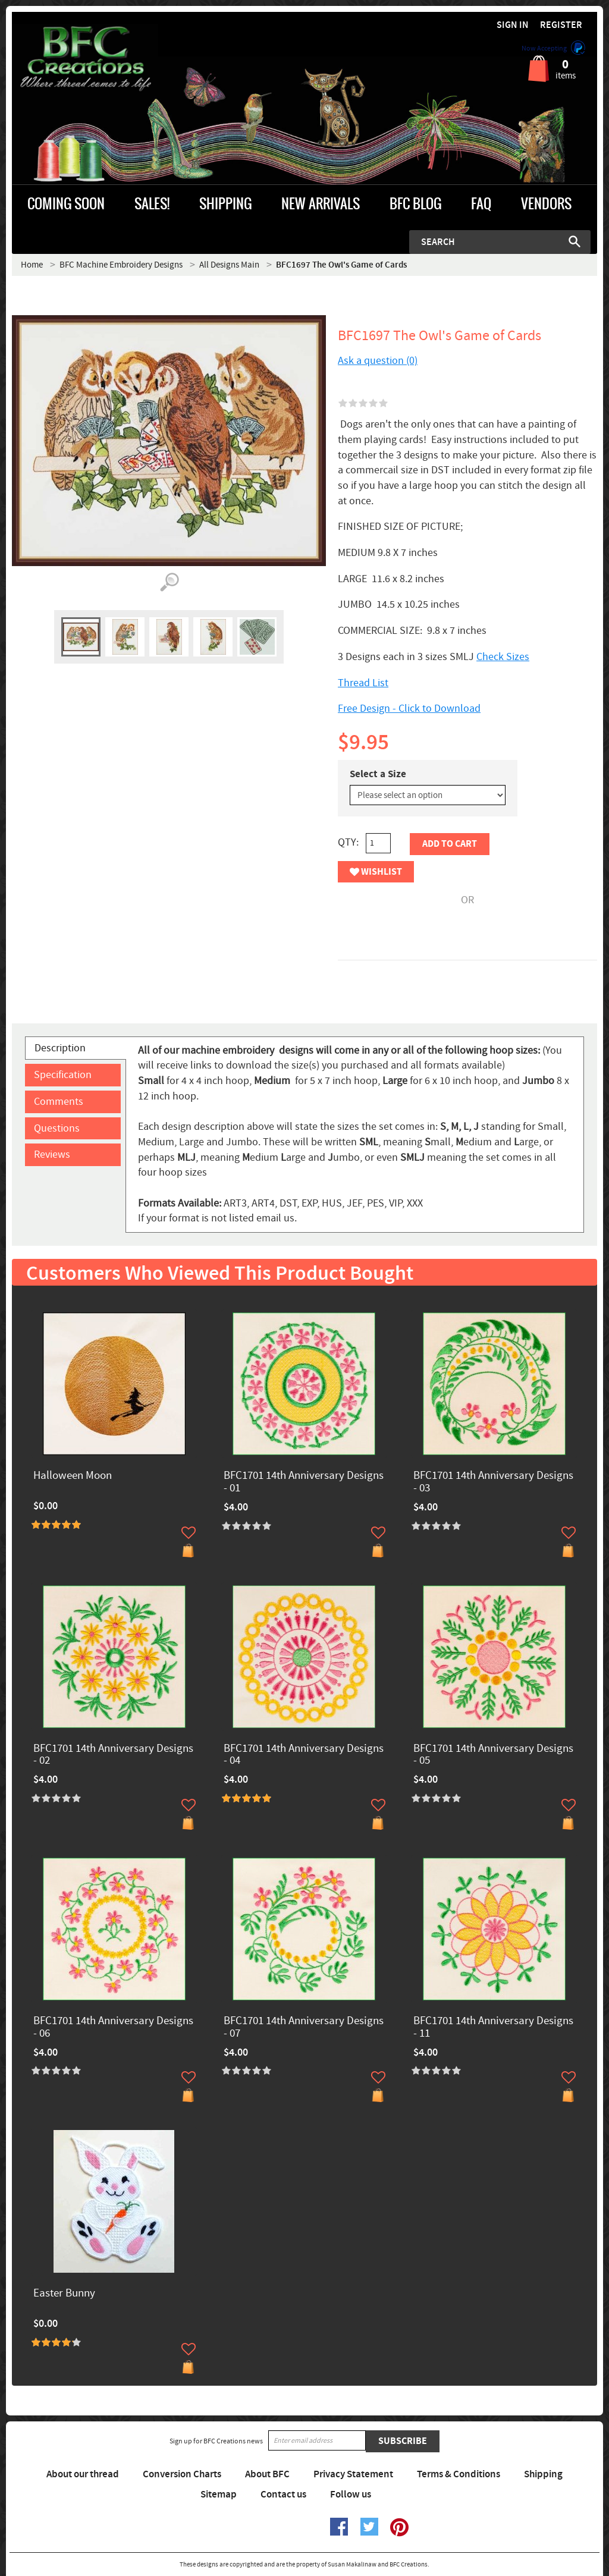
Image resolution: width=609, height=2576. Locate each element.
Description (60, 1048)
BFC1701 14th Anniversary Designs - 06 (113, 2027)
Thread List (363, 683)
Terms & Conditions (458, 2474)
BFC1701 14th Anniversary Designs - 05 (493, 1755)
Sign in (513, 25)
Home (32, 265)
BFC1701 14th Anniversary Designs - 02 (113, 1755)
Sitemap (218, 2494)
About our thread (82, 2474)
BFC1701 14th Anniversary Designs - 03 (493, 1482)
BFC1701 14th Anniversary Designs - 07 (304, 2027)
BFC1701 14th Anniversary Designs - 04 (304, 1755)
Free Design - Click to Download (409, 708)
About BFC (267, 2474)
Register (561, 25)
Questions (57, 1128)
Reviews (52, 1154)
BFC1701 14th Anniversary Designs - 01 (304, 1482)
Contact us (283, 2494)
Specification (63, 1075)
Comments (58, 1101)
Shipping (543, 2474)
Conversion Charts (182, 2474)
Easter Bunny (64, 2294)
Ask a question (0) (377, 360)
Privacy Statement (353, 2474)
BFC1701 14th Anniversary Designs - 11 (493, 2027)
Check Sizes (502, 657)
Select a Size (378, 774)
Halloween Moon (72, 1476)
